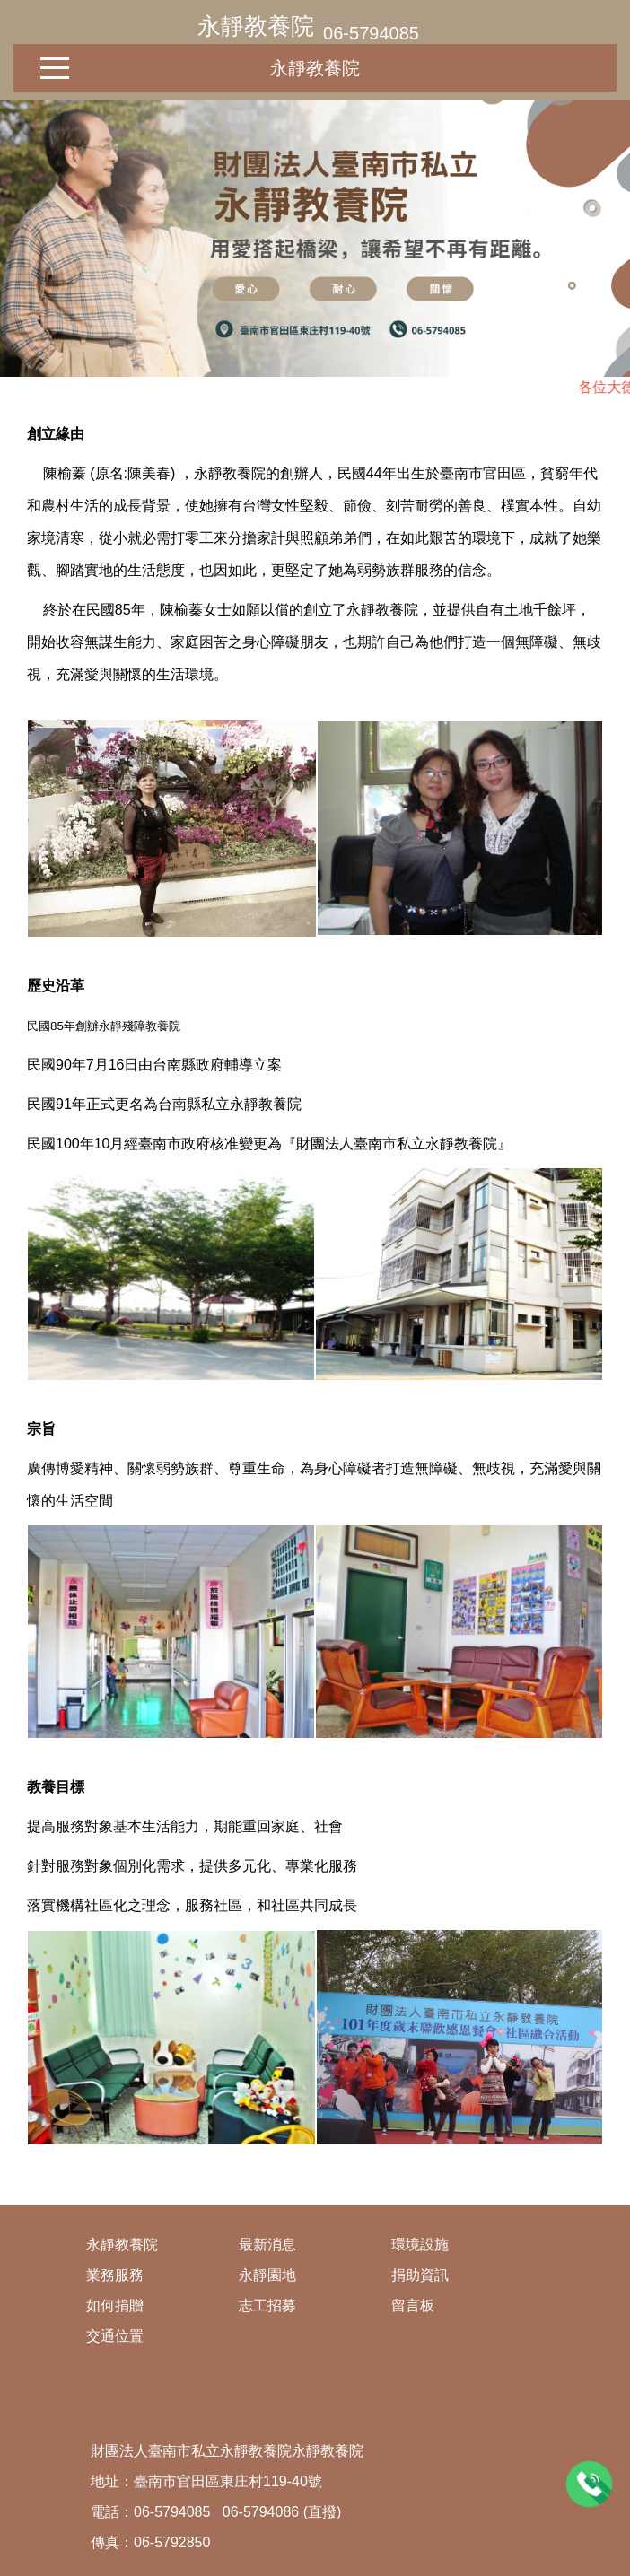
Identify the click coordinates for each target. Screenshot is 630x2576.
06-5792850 (172, 2542)
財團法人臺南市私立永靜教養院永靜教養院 (227, 2450)
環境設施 (420, 2244)
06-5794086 (261, 2511)
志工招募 (267, 2305)
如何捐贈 (115, 2305)
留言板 (412, 2305)
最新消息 (267, 2244)
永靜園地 (267, 2275)
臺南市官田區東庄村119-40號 (228, 2481)
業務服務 (115, 2275)
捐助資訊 (420, 2275)
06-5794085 (371, 33)
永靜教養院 (255, 26)
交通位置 (115, 2336)
